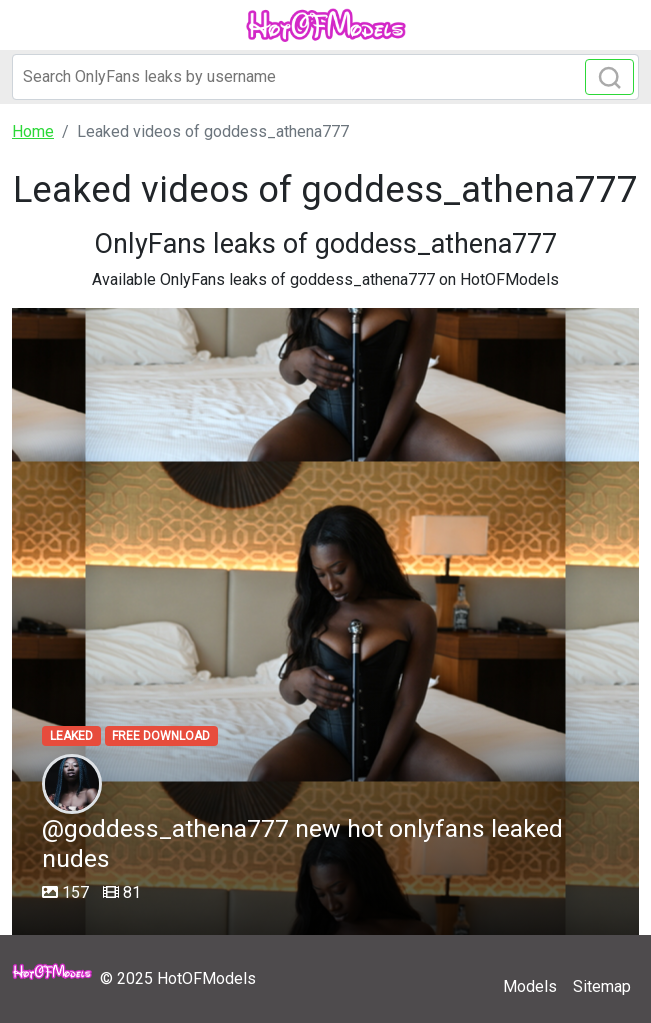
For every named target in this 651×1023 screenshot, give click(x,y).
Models (530, 986)
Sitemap (602, 986)
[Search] (325, 77)
